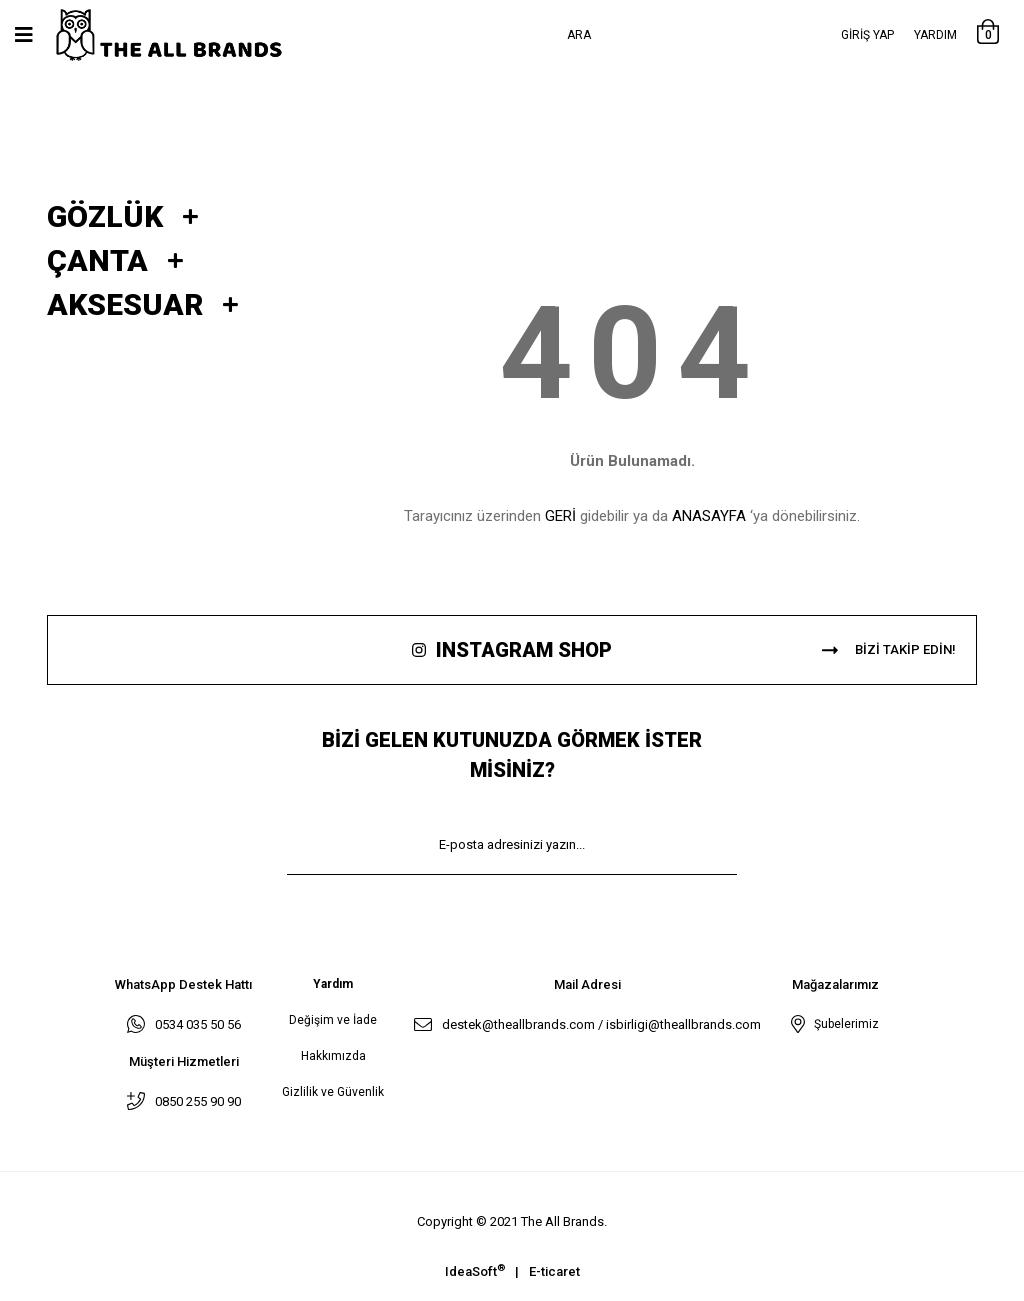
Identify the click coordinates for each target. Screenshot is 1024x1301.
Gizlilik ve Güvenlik (333, 1092)
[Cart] (988, 35)
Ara (579, 35)
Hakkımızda (333, 1056)
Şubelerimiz (843, 1024)
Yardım (935, 35)
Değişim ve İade (333, 1020)
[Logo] (189, 35)
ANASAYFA (709, 516)
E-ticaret (554, 1271)
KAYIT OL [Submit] (512, 904)
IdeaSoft (475, 1270)
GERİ (560, 516)
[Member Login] (867, 35)
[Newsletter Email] (512, 845)
